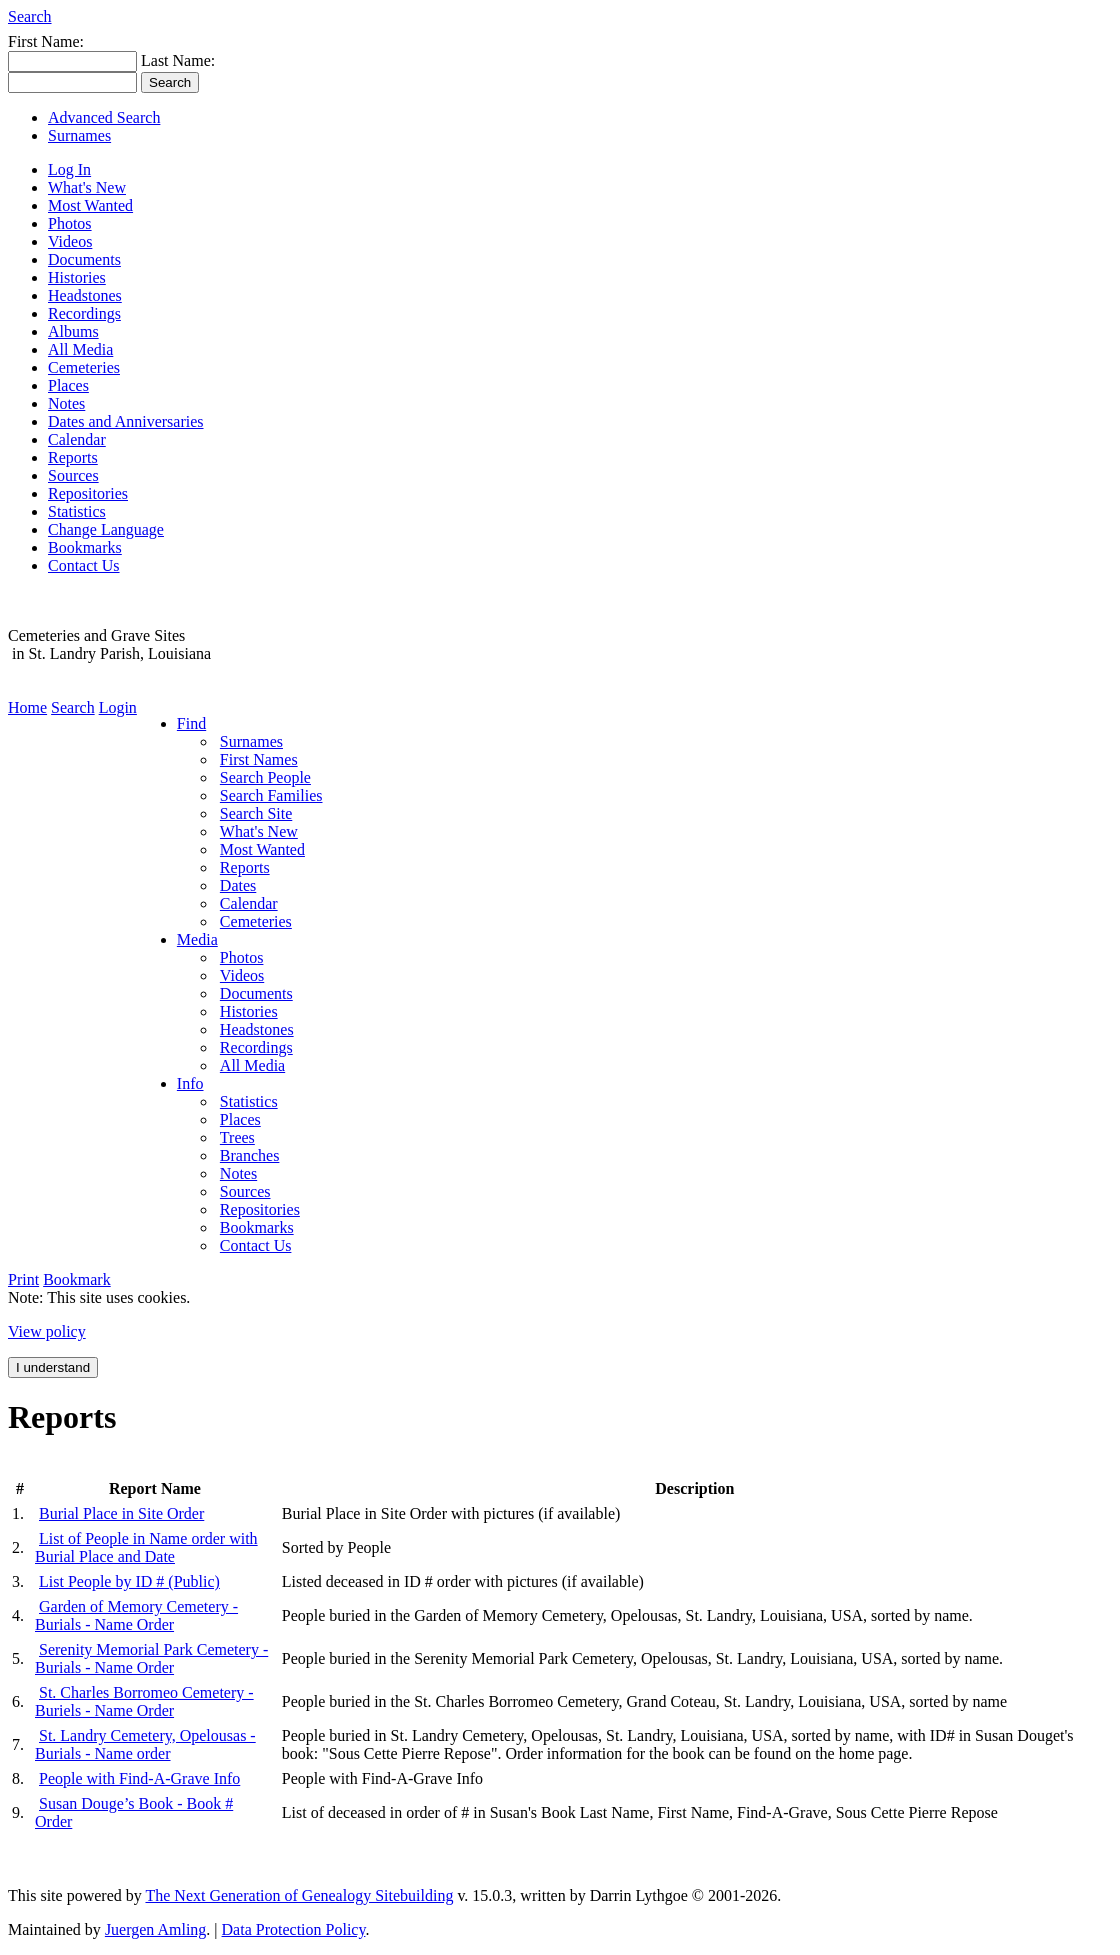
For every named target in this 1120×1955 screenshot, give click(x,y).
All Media (80, 349)
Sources (73, 475)
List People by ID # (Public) (129, 1581)
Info (190, 1083)
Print (23, 1279)
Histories (77, 277)
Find (191, 723)
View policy (47, 1331)
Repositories (88, 493)
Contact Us (84, 565)
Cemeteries (84, 367)
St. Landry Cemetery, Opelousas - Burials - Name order (145, 1744)
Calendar (77, 439)
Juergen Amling (155, 1929)
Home (27, 707)
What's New (87, 187)
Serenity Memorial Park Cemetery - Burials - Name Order (151, 1658)
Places (68, 385)
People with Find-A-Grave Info (139, 1778)
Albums (73, 331)
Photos (70, 223)
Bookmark (77, 1279)
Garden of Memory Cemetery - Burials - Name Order (136, 1615)
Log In (69, 169)
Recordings (84, 313)
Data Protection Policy (294, 1929)
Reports (73, 457)
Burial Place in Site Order (121, 1513)
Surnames (79, 135)
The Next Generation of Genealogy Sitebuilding (299, 1895)
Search (30, 16)
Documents (84, 259)
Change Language (106, 529)
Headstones (85, 295)
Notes (66, 403)
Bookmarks (85, 547)
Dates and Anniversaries (126, 421)
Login (118, 707)
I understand (53, 1367)
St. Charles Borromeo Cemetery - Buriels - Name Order (144, 1701)
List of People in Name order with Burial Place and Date (146, 1547)
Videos (70, 241)
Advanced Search (104, 117)
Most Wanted (90, 205)
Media (197, 939)
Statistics (77, 511)
